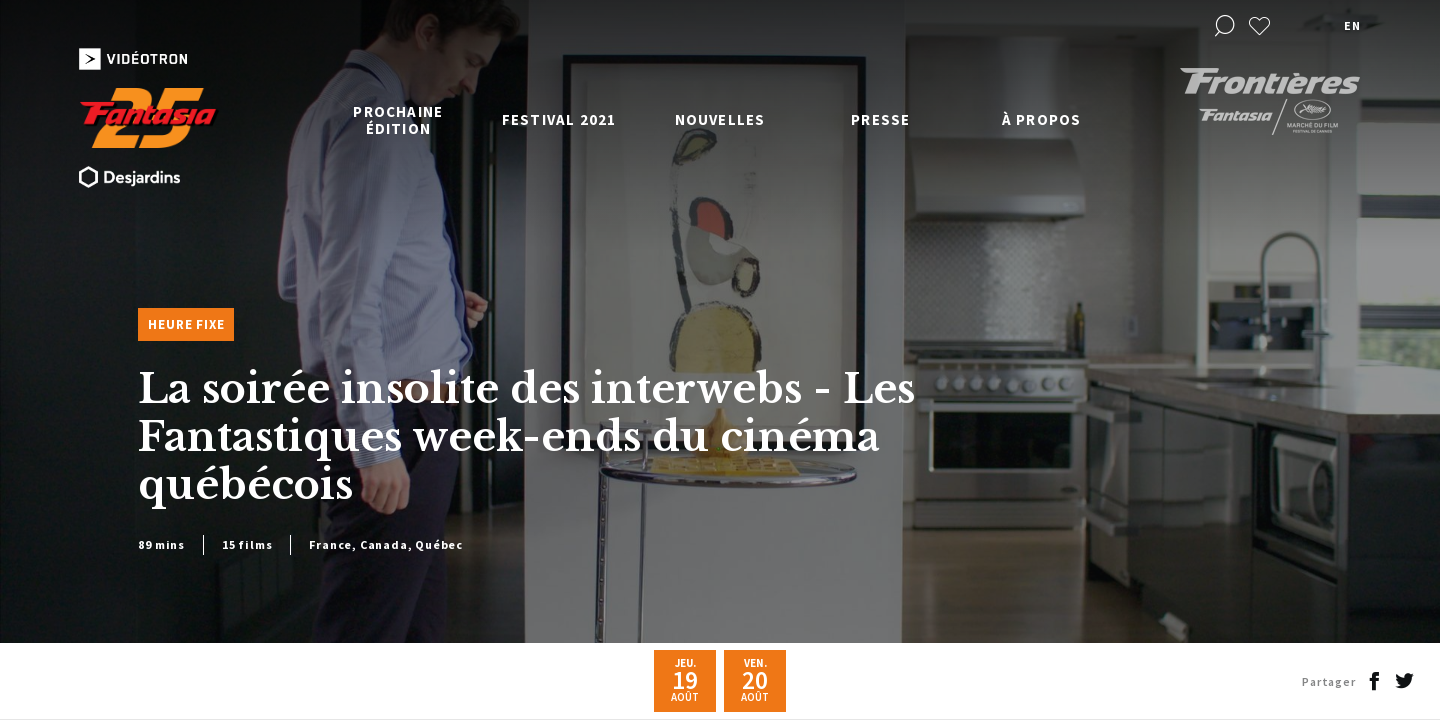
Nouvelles (720, 119)
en (1352, 25)
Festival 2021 (559, 119)
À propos (1042, 119)
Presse (880, 119)
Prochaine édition (398, 120)
